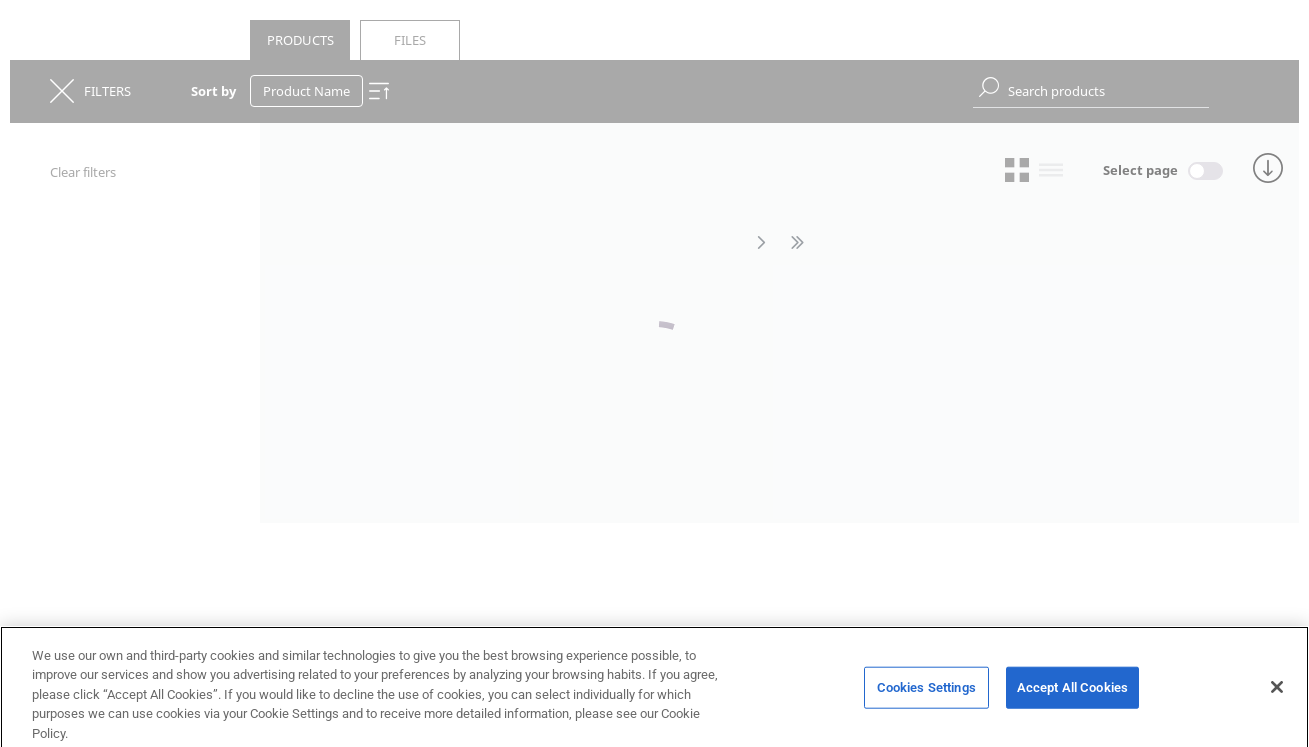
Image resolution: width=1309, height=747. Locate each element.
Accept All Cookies (1072, 691)
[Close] (1277, 692)
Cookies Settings (926, 691)
